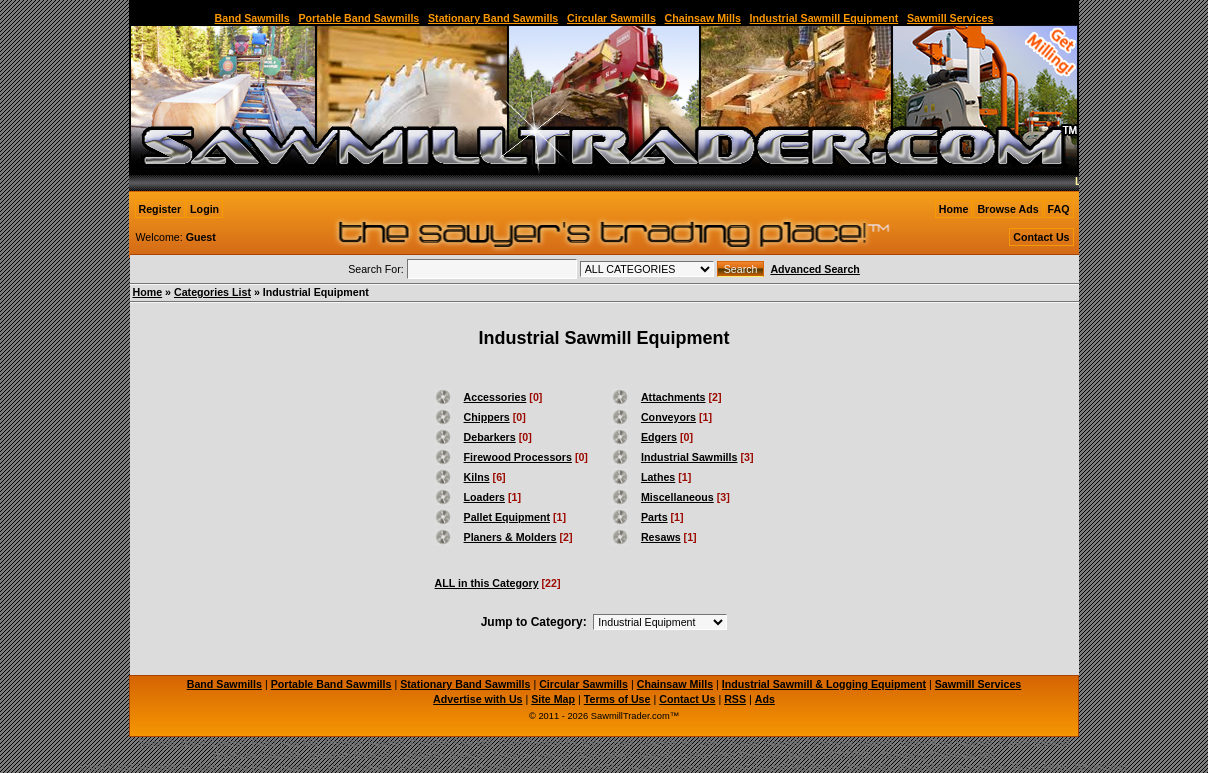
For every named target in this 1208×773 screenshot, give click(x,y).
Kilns (477, 477)
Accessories (495, 397)
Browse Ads (1007, 209)
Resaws (661, 537)
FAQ (1059, 209)
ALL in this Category (487, 583)
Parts (654, 517)
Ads (765, 699)
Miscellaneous (677, 497)
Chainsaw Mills (703, 18)
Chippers (487, 417)
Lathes (658, 477)
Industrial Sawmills (689, 457)
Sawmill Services (950, 18)
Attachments (673, 397)
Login (204, 209)
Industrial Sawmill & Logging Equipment (824, 684)
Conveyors (668, 417)
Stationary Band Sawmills (493, 18)
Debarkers (490, 437)
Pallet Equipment (507, 517)
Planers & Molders (510, 537)
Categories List (212, 292)
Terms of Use (617, 699)
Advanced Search (814, 269)
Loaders (484, 497)
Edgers (659, 437)
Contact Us (1041, 237)
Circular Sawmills (611, 18)
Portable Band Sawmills (358, 18)
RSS (735, 699)
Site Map (553, 699)
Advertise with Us (477, 699)
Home (954, 209)
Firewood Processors (518, 457)
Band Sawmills (252, 18)
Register (160, 209)
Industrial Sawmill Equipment (824, 18)
